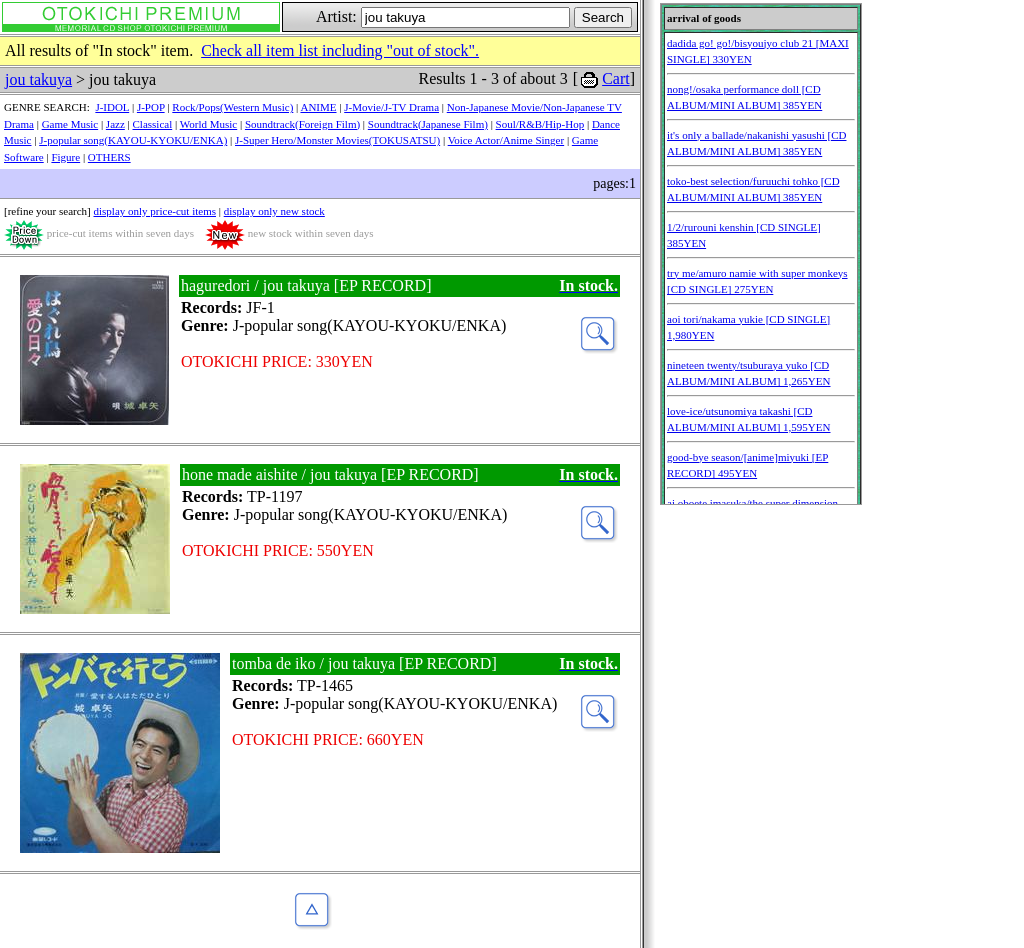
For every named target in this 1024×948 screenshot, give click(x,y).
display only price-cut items (154, 211)
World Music (208, 124)
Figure (65, 157)
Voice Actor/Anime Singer (506, 140)
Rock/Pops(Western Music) (232, 107)
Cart (616, 78)
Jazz (115, 124)
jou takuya (38, 79)
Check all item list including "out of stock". (340, 50)
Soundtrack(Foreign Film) (302, 124)
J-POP (151, 107)
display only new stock (274, 211)
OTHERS (109, 157)
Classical (153, 124)
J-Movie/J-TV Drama (391, 107)
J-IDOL (112, 107)
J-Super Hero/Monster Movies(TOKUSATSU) (337, 140)
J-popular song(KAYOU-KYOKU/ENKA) (133, 140)
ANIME (318, 107)
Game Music (70, 124)
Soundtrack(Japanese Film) (428, 124)
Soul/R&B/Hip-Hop (540, 124)
